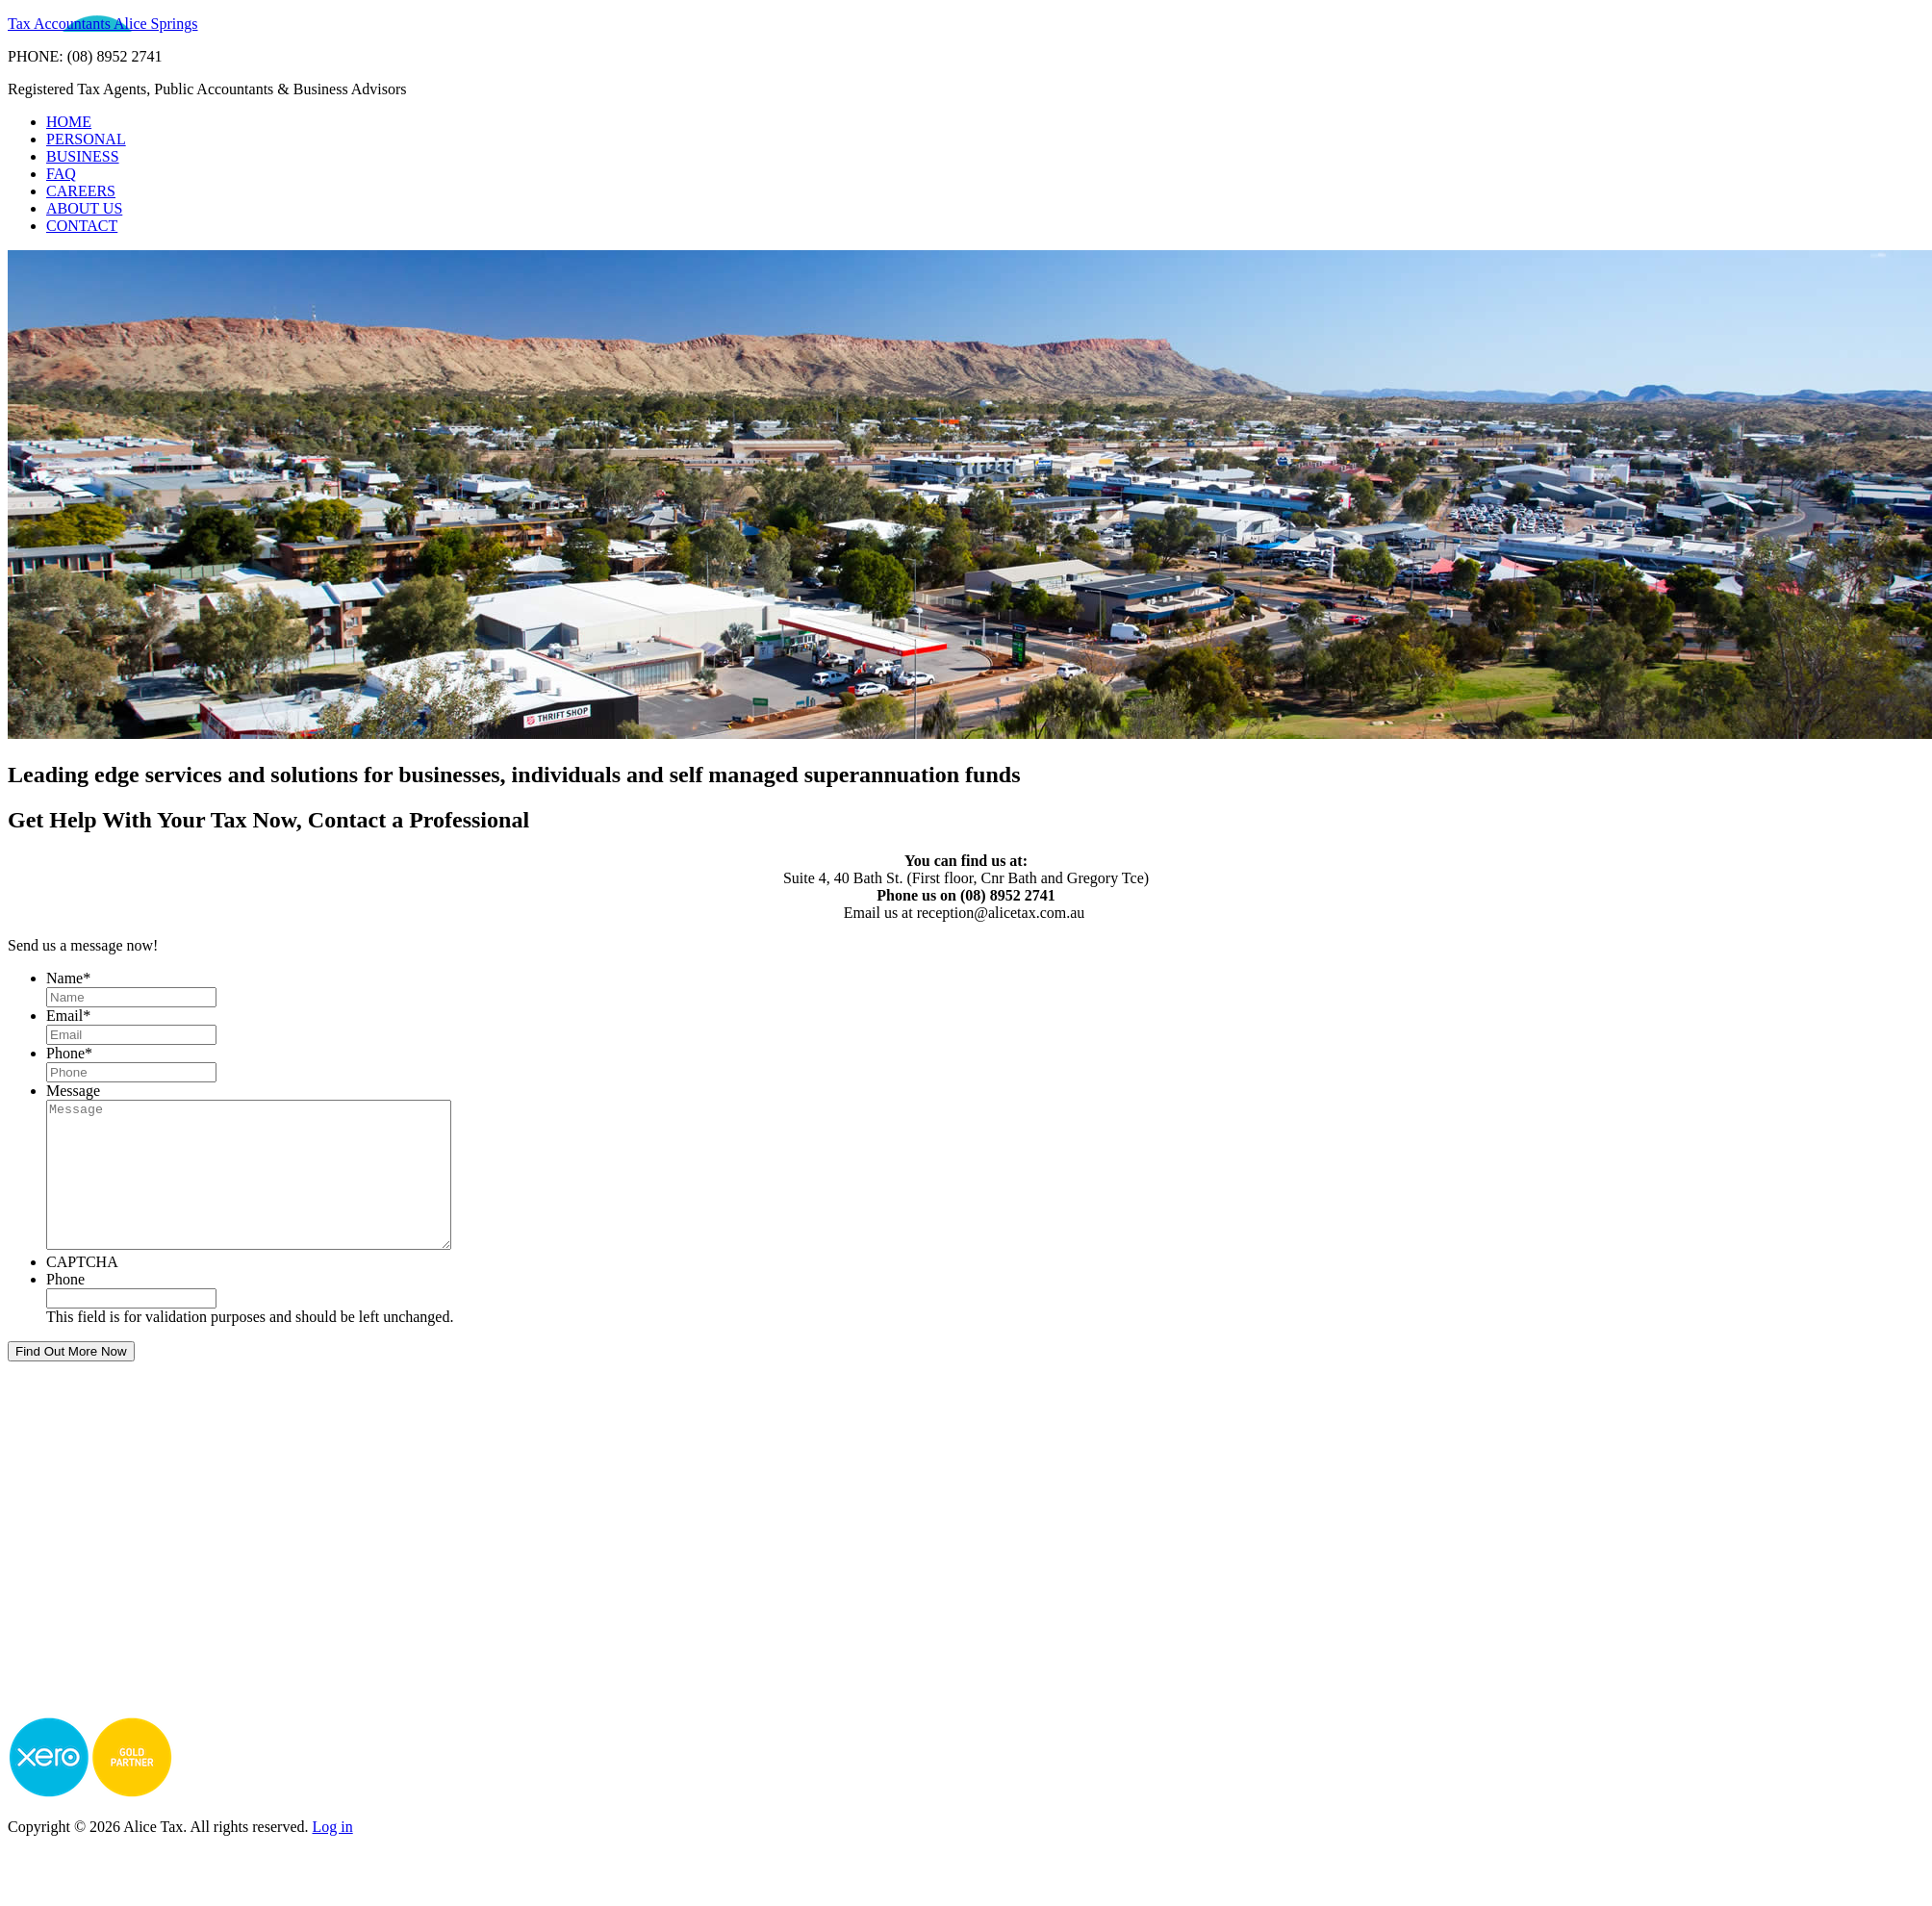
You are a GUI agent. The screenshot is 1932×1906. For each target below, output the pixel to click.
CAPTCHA (82, 1291)
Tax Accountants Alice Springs (103, 23)
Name (68, 978)
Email (68, 1015)
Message (73, 1090)
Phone (69, 1053)
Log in (332, 1855)
